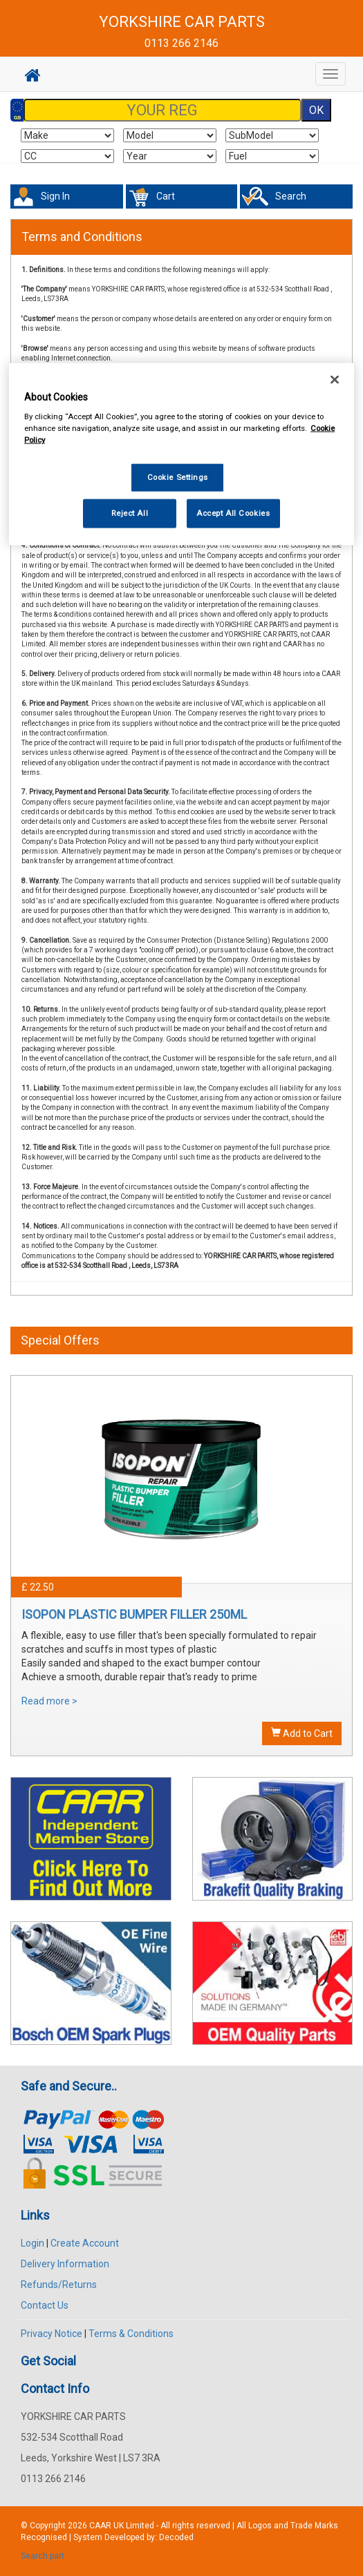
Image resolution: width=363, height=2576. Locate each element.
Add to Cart (302, 1733)
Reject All (129, 513)
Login (32, 2243)
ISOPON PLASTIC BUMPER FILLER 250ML (134, 1614)
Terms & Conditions (131, 2333)
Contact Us (44, 2305)
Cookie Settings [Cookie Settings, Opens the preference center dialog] (178, 477)
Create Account (84, 2243)
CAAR (100, 2525)
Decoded (176, 2537)
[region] (181, 454)
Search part (42, 2556)
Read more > (49, 1701)
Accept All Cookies (233, 513)
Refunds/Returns (59, 2284)
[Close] (334, 379)
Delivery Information (65, 2263)
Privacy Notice (51, 2333)
